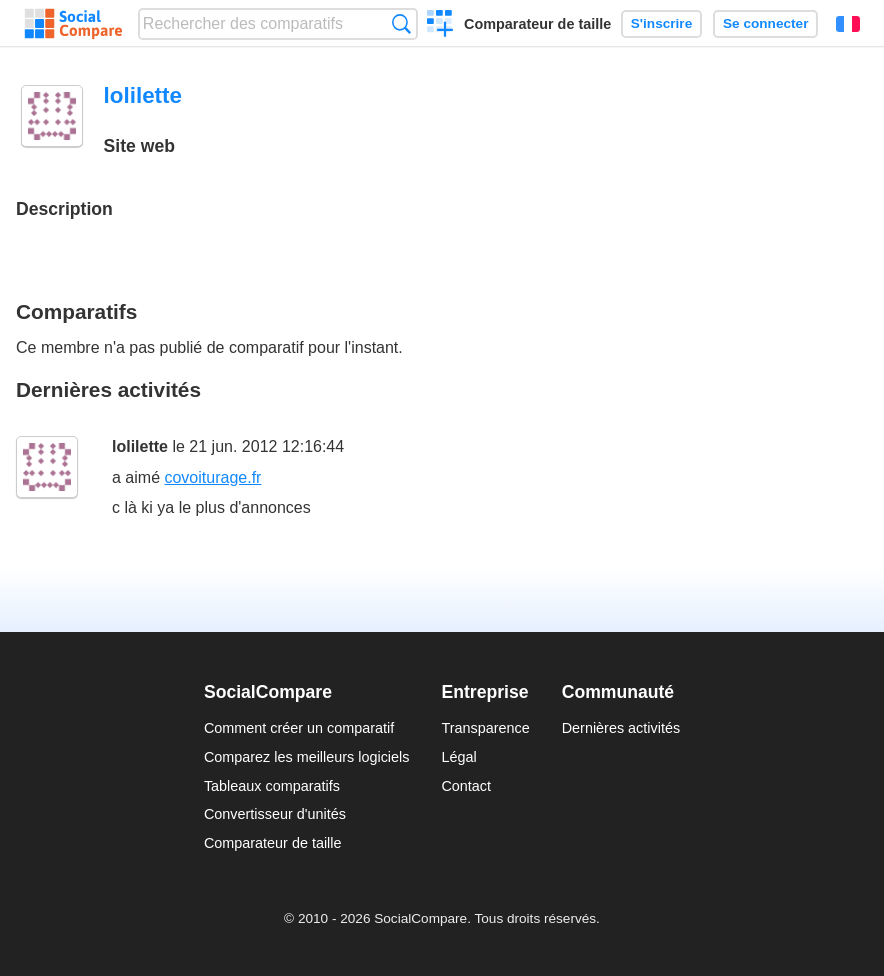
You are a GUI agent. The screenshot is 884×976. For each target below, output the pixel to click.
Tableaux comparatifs (272, 786)
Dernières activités (621, 728)
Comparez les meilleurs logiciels (307, 757)
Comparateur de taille (537, 24)
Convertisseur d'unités (275, 814)
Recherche (401, 23)
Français (848, 24)
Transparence (485, 728)
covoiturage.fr (212, 477)
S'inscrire (661, 23)
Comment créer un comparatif (299, 728)
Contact (466, 786)
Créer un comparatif (440, 26)
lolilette (140, 446)
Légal (458, 757)
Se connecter (765, 23)
